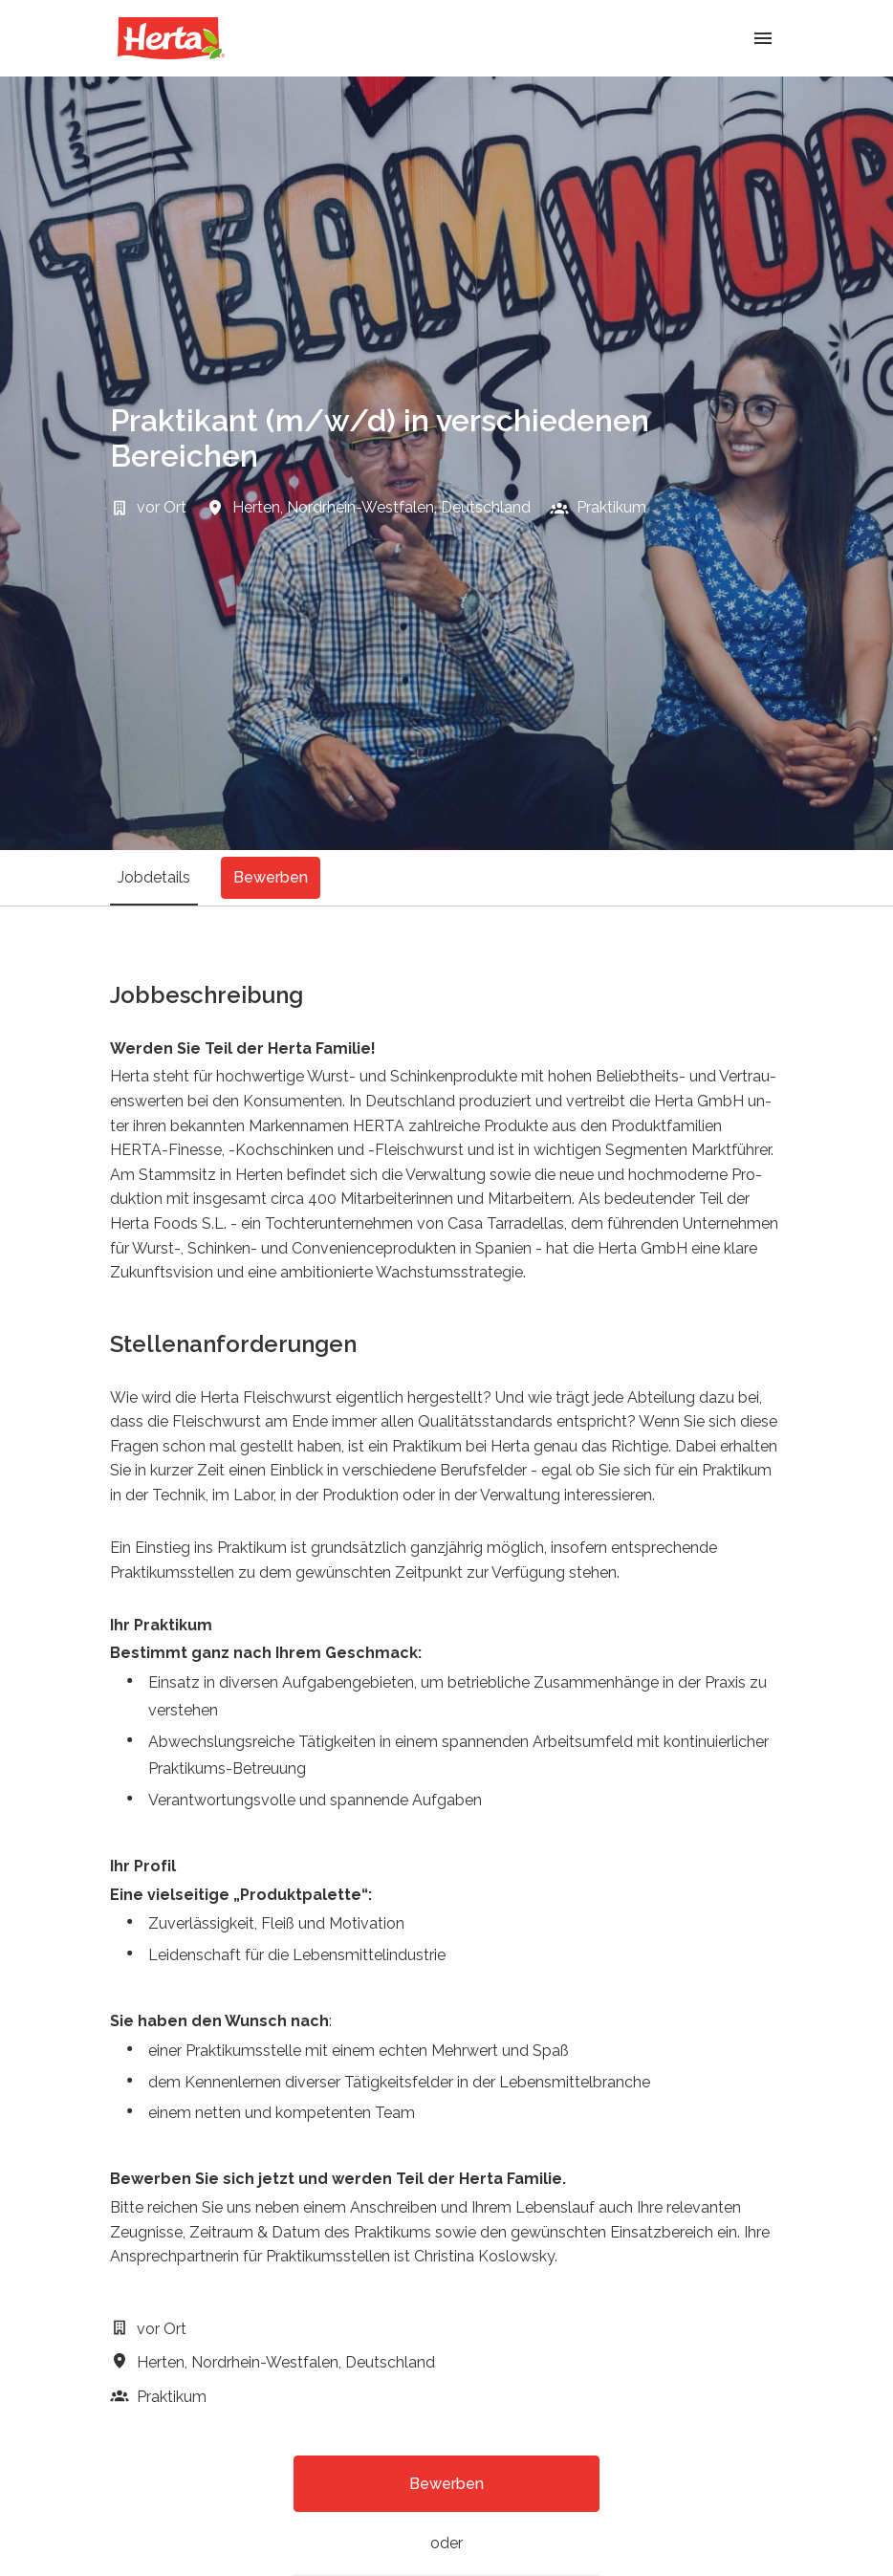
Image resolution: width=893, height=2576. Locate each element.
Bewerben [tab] (270, 877)
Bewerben (446, 2484)
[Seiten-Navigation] (763, 38)
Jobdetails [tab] (154, 877)
